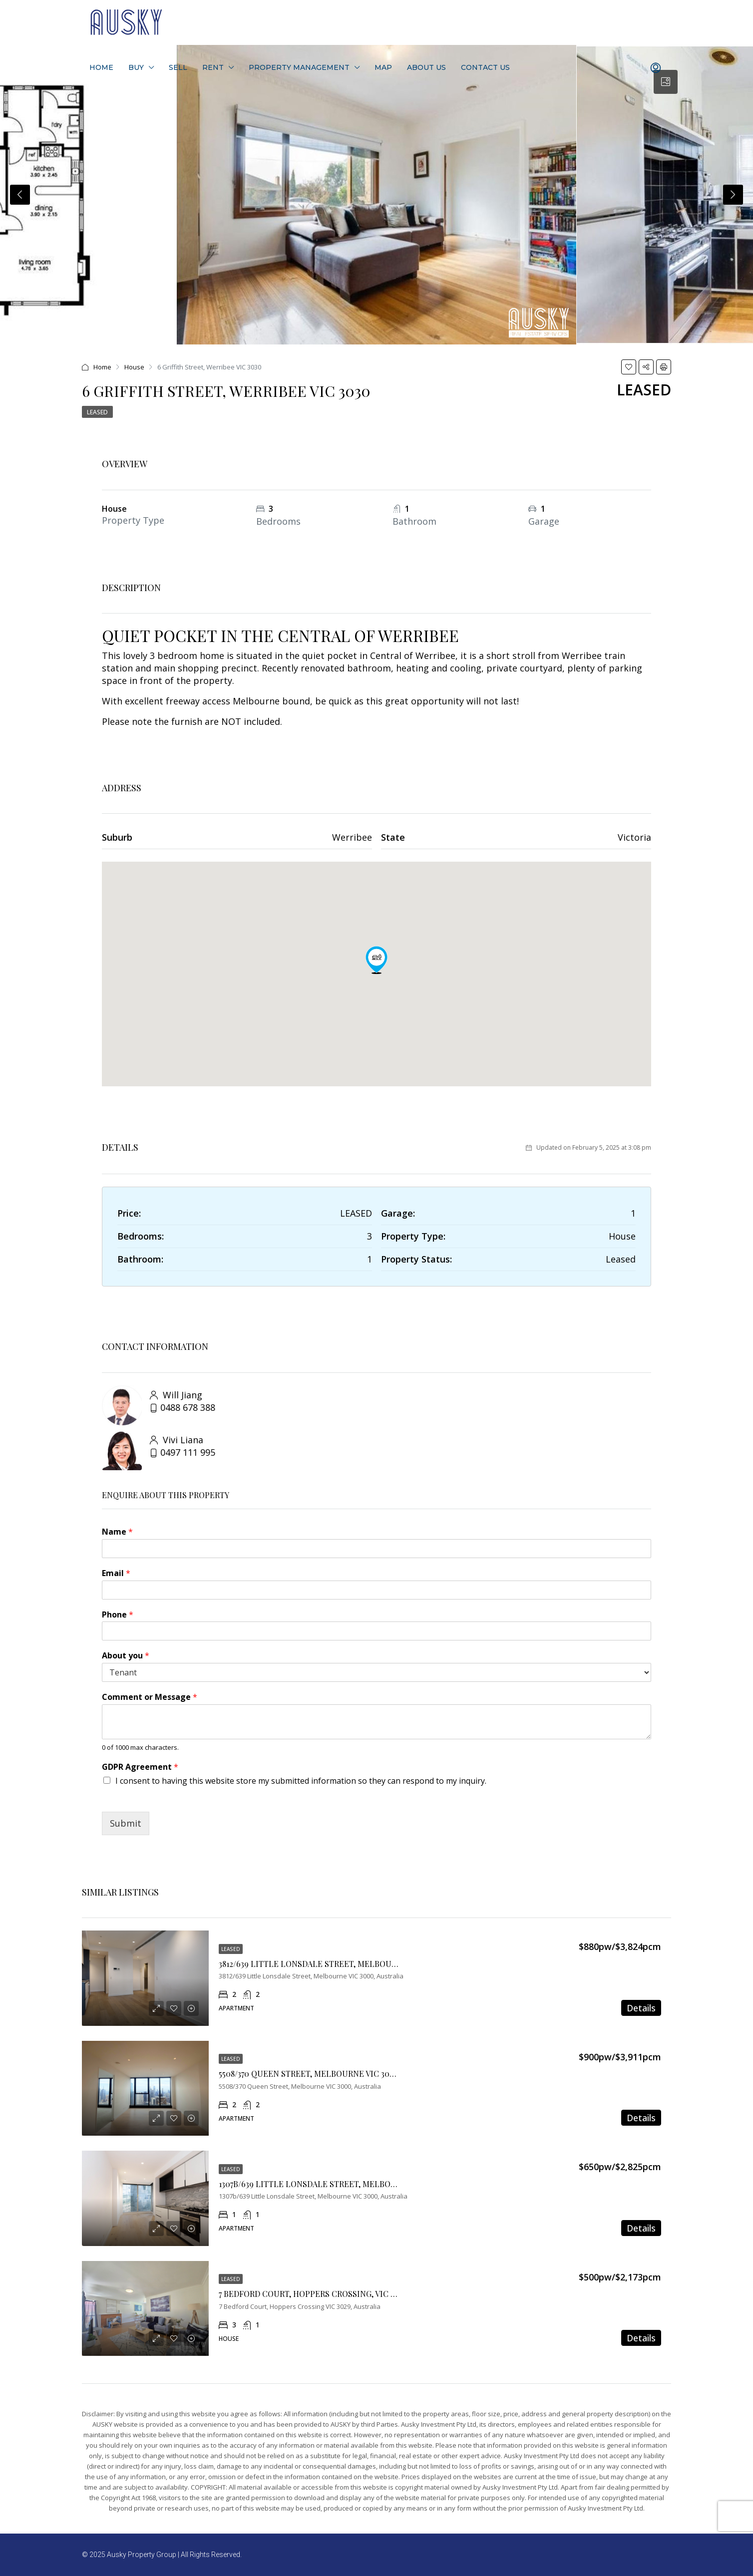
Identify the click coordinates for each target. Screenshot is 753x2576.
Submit (125, 1823)
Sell (178, 67)
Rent (213, 67)
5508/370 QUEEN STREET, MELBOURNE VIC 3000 (309, 2073)
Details (641, 2008)
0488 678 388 (187, 1407)
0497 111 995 (187, 1452)
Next (733, 195)
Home (101, 67)
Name (117, 1532)
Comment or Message (149, 1697)
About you (125, 1655)
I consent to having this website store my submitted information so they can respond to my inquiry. (300, 1780)
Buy (136, 67)
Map (383, 67)
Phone (117, 1615)
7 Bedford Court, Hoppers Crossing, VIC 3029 (313, 2293)
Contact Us (485, 67)
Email (116, 1573)
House (134, 366)
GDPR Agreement (140, 1767)
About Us (426, 67)
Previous (20, 195)
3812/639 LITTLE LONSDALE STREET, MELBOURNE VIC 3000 (331, 1963)
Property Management (299, 67)
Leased (97, 412)
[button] (376, 960)
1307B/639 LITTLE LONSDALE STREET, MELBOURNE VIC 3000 (333, 2184)
